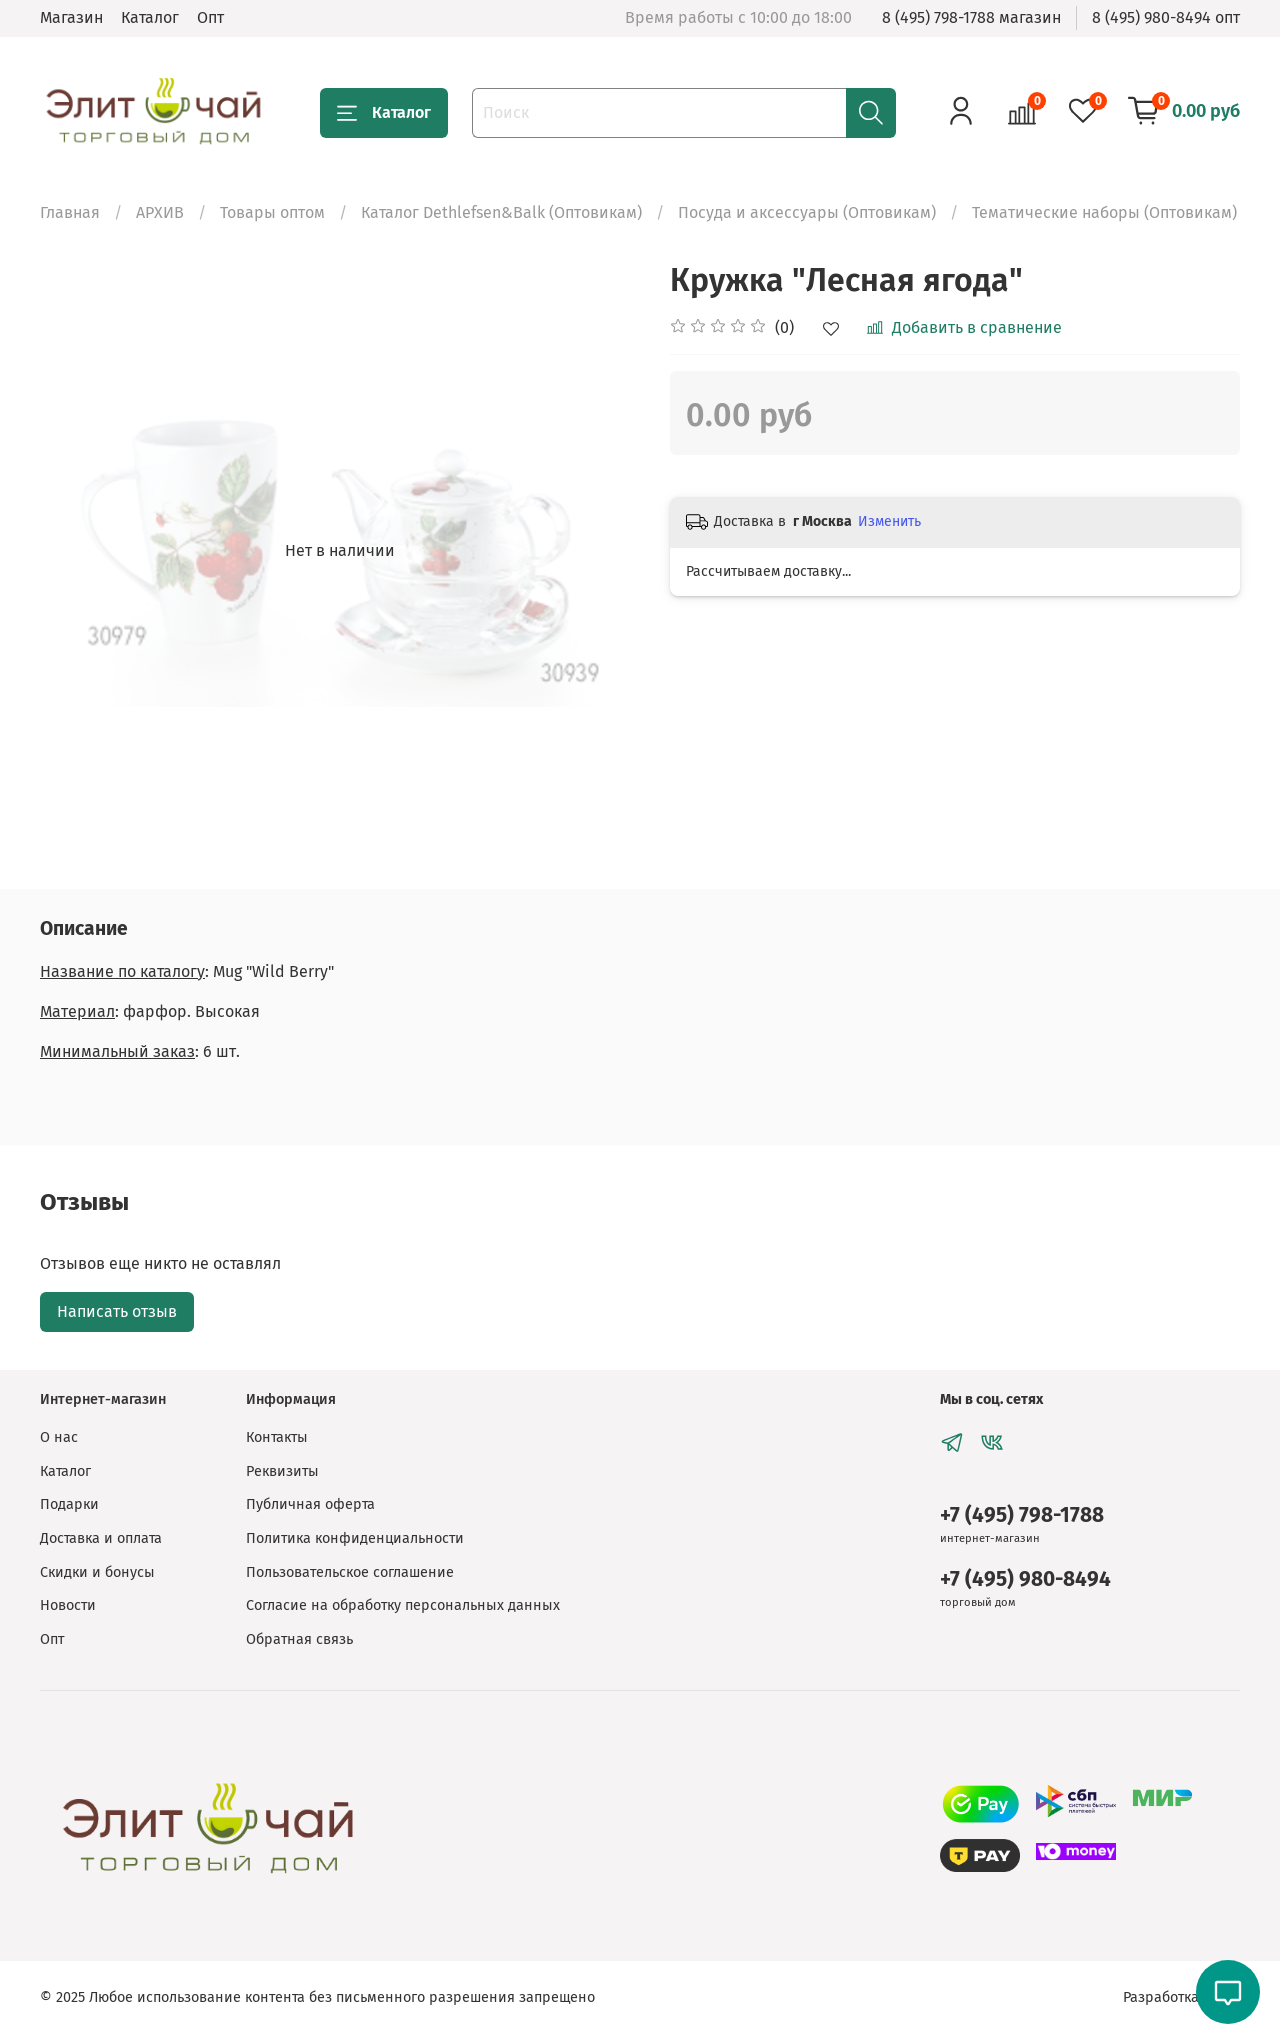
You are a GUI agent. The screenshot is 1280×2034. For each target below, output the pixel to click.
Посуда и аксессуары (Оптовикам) (807, 212)
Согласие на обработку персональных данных (403, 1605)
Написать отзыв (117, 1311)
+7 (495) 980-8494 (1025, 1579)
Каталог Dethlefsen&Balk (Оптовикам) (501, 212)
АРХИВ (160, 212)
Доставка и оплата (101, 1538)
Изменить (889, 521)
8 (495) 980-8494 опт (1166, 17)
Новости (68, 1605)
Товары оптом (272, 212)
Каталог (150, 17)
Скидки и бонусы (97, 1572)
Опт (210, 17)
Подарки (69, 1504)
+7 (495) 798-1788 (1022, 1515)
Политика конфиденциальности (355, 1538)
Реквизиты (282, 1471)
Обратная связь (299, 1639)
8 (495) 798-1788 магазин (971, 17)
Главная (70, 212)
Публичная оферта (310, 1504)
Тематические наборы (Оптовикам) (1104, 212)
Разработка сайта (1181, 1997)
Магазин (71, 17)
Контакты (277, 1437)
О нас (59, 1437)
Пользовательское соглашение (350, 1572)
